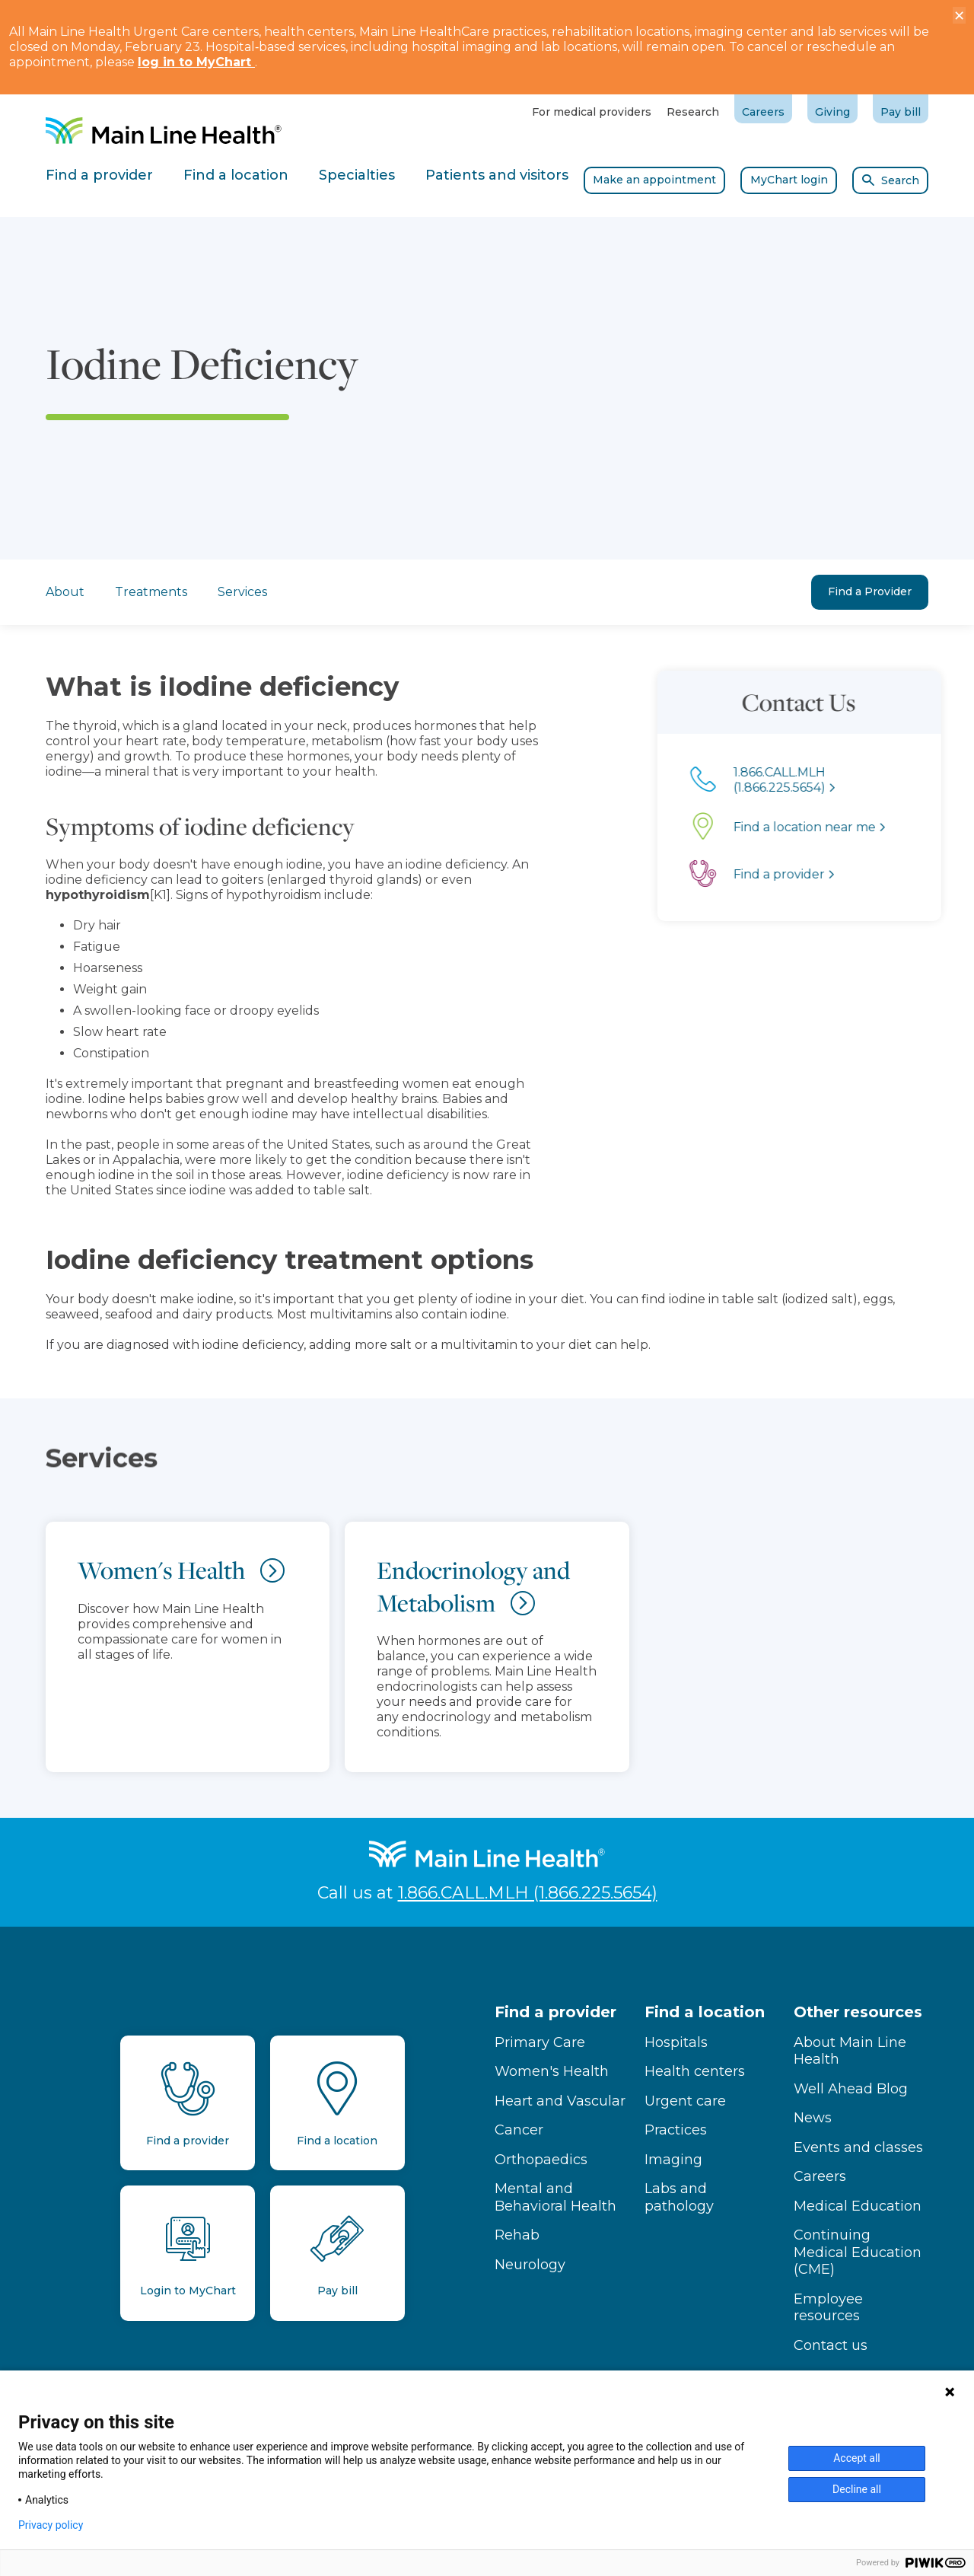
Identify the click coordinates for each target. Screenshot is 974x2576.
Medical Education (857, 2206)
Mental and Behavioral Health (555, 2197)
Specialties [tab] (357, 175)
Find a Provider (870, 591)
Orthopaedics (541, 2159)
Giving (832, 112)
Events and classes (858, 2147)
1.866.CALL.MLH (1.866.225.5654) (527, 1893)
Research (693, 112)
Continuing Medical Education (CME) (857, 2252)
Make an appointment (654, 180)
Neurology (530, 2264)
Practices (676, 2130)
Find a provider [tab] (99, 175)
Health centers (695, 2071)
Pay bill (900, 112)
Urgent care (685, 2101)
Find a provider (555, 2012)
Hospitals (676, 2042)
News (813, 2117)
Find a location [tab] (235, 175)
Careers (763, 112)
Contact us (830, 2345)
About (65, 591)
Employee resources (828, 2308)
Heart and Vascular (560, 2101)
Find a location (705, 2012)
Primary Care (540, 2042)
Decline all (856, 2489)
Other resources (858, 2012)
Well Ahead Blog (851, 2088)
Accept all (856, 2458)
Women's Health (552, 2071)
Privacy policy (50, 2525)
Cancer (519, 2130)
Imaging (673, 2159)
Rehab (517, 2235)
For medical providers (591, 112)
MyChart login (789, 180)
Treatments (151, 592)
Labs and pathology (679, 2197)
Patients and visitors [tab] (496, 175)
